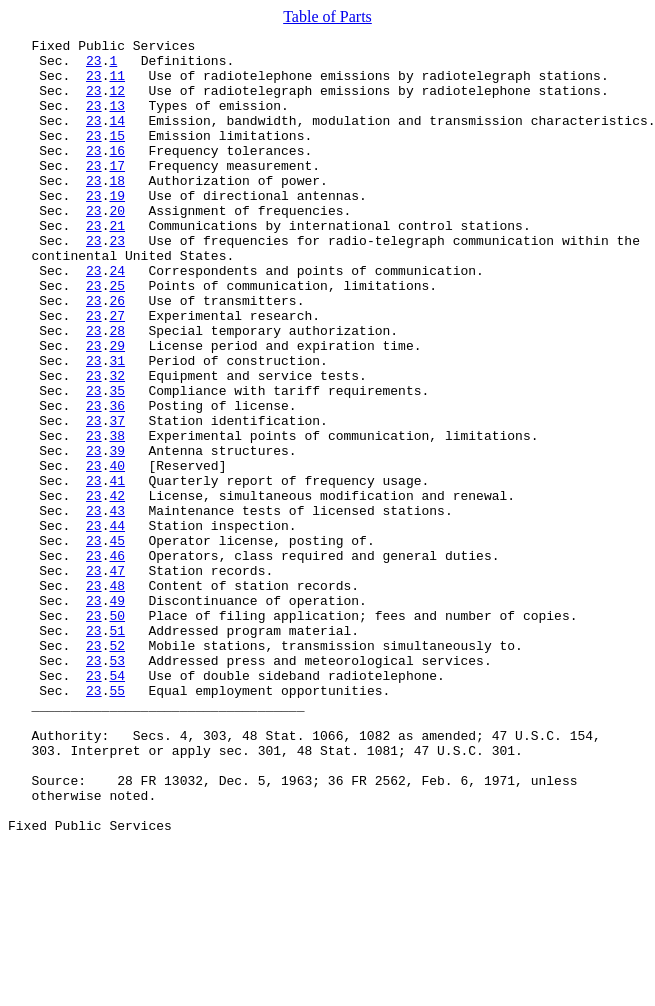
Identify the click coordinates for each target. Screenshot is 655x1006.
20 (117, 246)
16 (117, 174)
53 (117, 786)
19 (117, 228)
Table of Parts (327, 16)
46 (117, 660)
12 (117, 102)
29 (117, 408)
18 (117, 210)
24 (117, 318)
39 (117, 534)
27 (117, 372)
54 (117, 804)
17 (117, 192)
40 (117, 552)
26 (117, 354)
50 (117, 732)
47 (117, 678)
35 (117, 462)
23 (94, 66)
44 (117, 624)
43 (117, 606)
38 (117, 516)
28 (117, 390)
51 (117, 750)
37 (117, 498)
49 (117, 714)
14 (117, 138)
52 (117, 768)
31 (117, 426)
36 (117, 480)
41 (117, 570)
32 (117, 444)
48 (117, 696)
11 (117, 84)
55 (117, 822)
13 (117, 120)
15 (117, 156)
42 (117, 588)
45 (117, 642)
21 (117, 264)
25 (117, 336)
